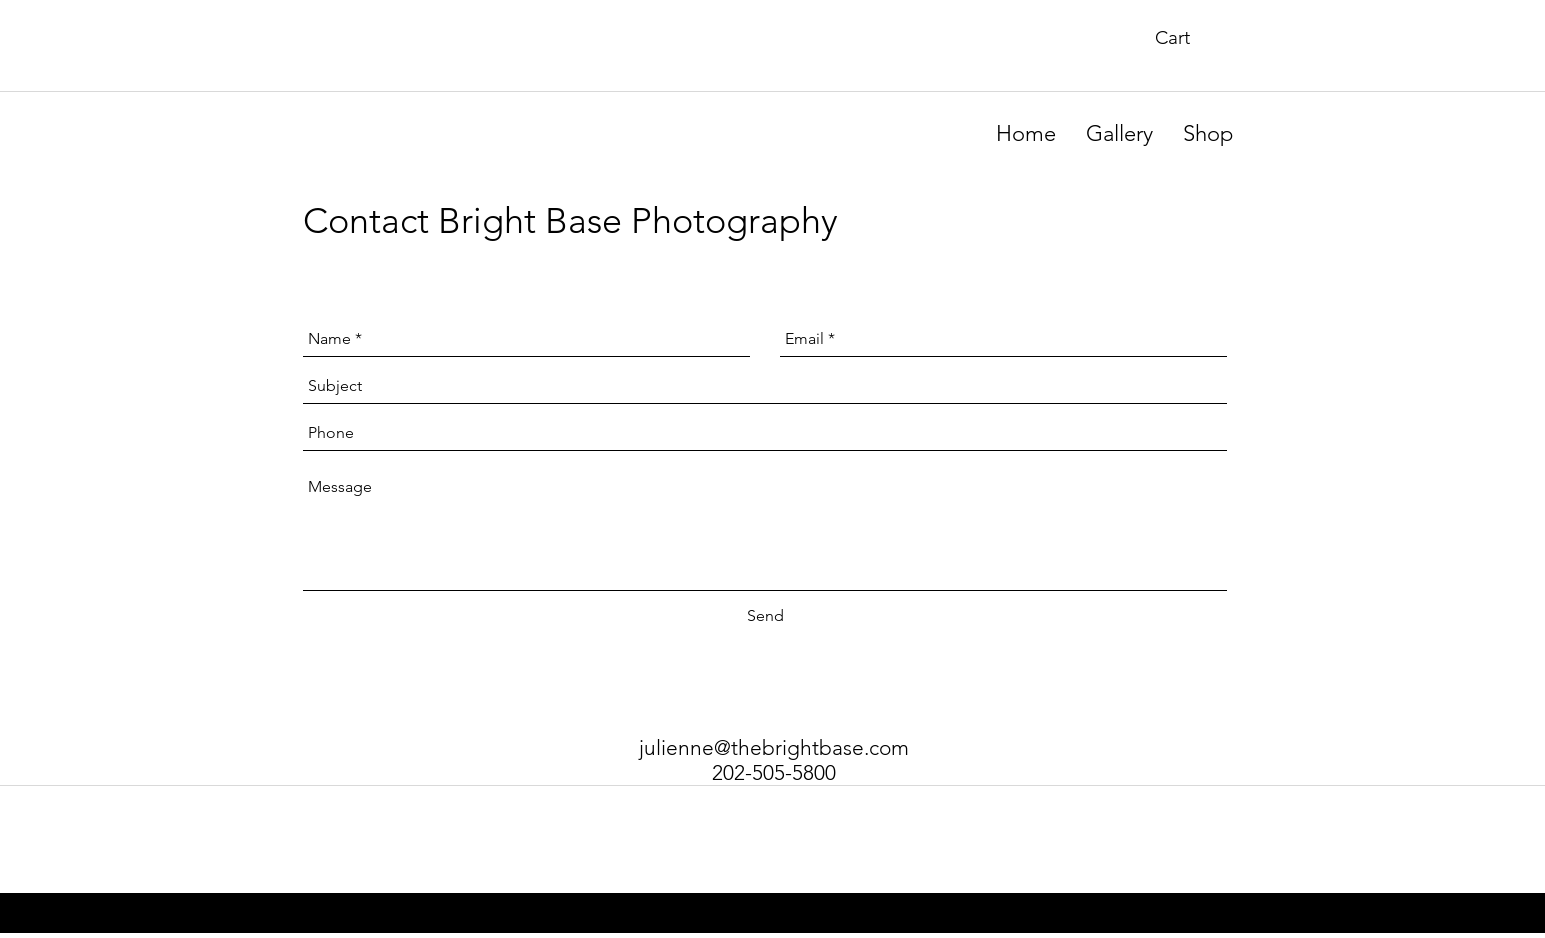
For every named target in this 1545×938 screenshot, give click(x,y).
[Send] (765, 616)
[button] (1187, 38)
